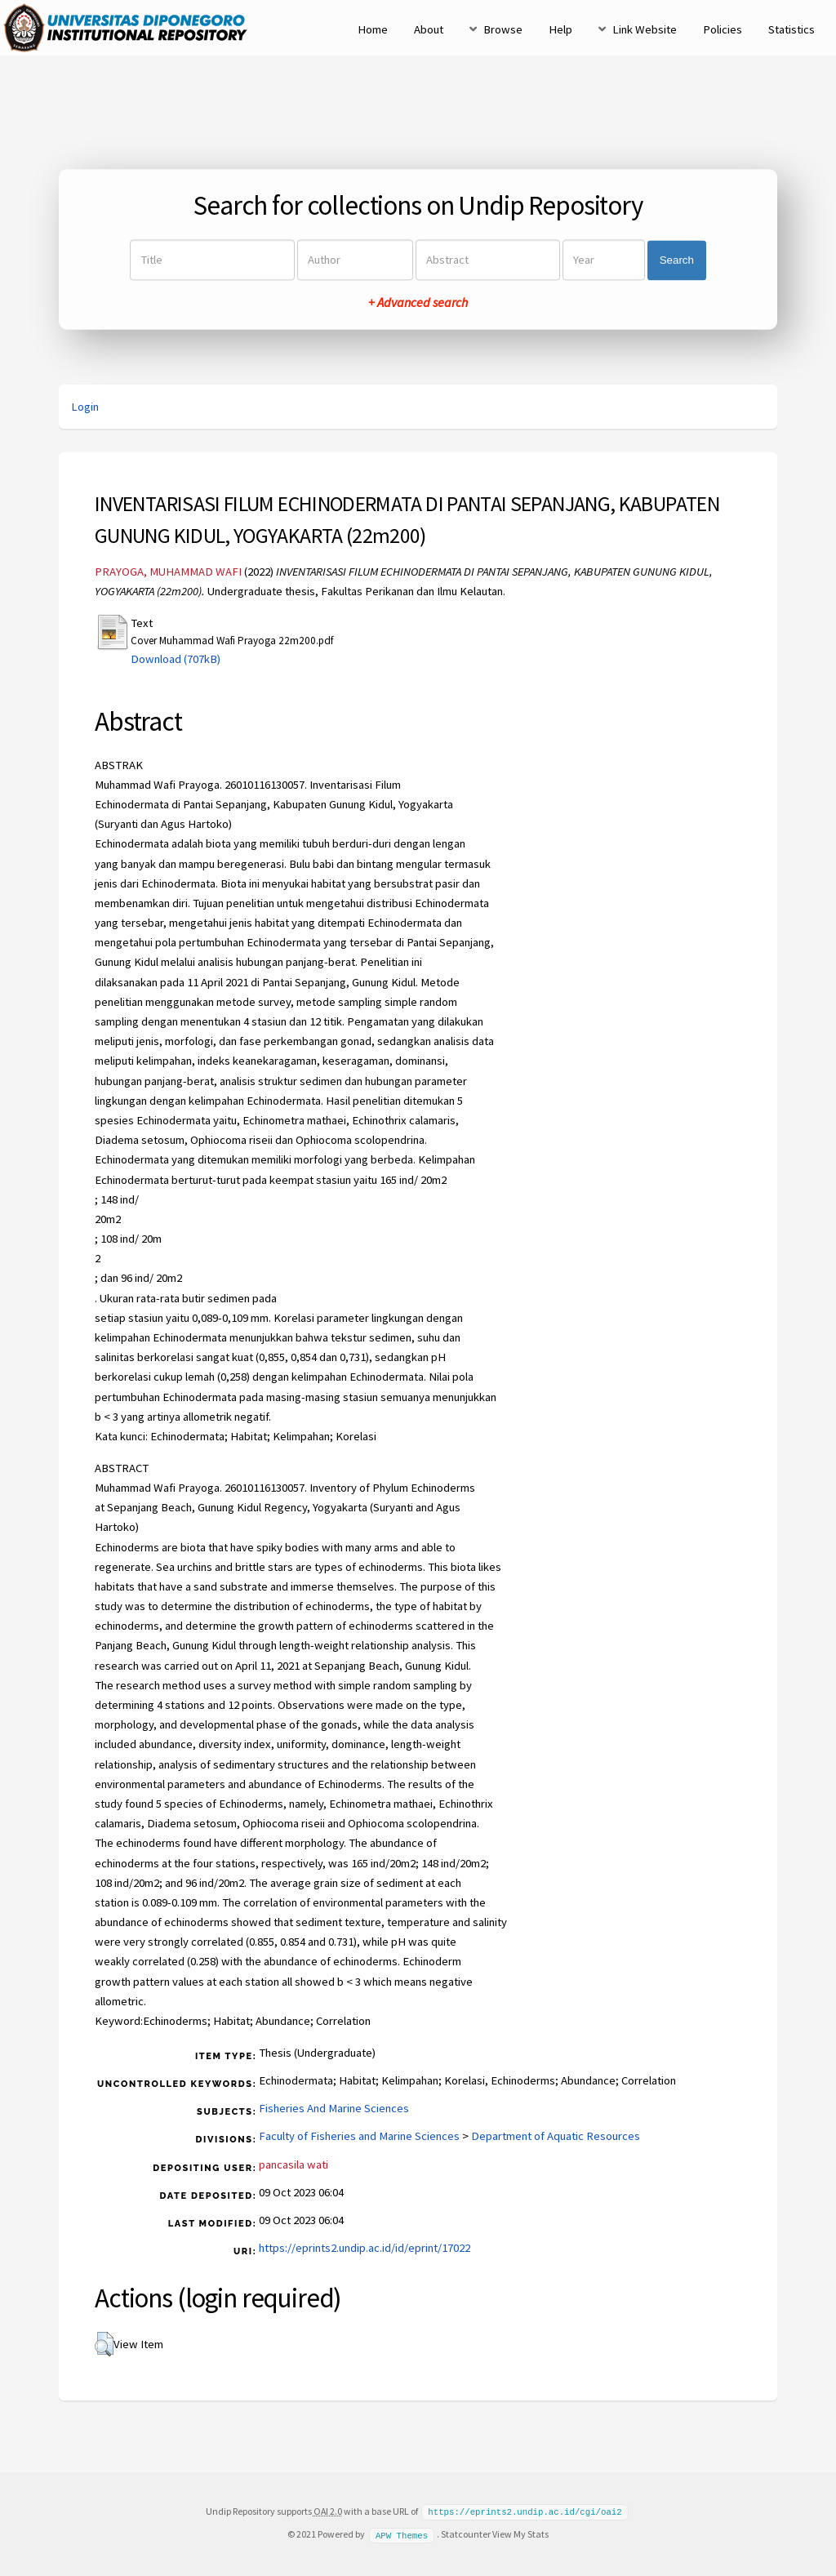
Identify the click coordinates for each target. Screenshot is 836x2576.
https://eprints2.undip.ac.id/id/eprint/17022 (364, 2247)
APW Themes (402, 2533)
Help (560, 29)
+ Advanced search (418, 303)
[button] (104, 2344)
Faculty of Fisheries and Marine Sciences (359, 2136)
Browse (502, 29)
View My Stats (520, 2533)
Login (85, 406)
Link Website (644, 29)
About (428, 29)
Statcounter (466, 2533)
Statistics (791, 29)
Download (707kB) (175, 659)
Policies (722, 29)
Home (373, 29)
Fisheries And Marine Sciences (334, 2108)
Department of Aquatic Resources (555, 2136)
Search (677, 260)
